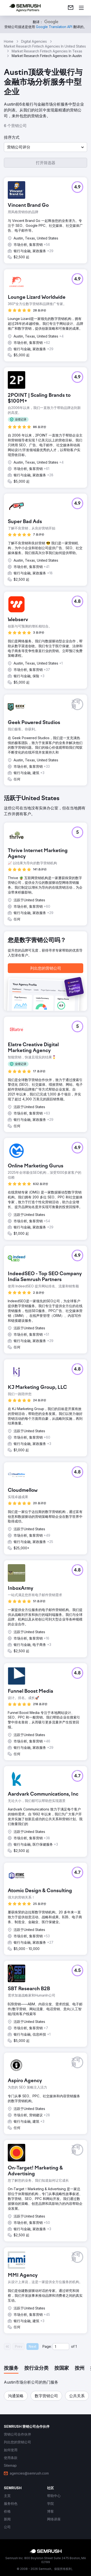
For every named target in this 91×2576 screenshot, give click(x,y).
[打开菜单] (81, 8)
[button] (45, 147)
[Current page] (61, 2346)
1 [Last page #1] (76, 2346)
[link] (71, 8)
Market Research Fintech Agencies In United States (45, 46)
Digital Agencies (34, 41)
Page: (47, 2346)
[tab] (11, 2368)
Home (8, 41)
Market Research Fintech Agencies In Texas (47, 51)
